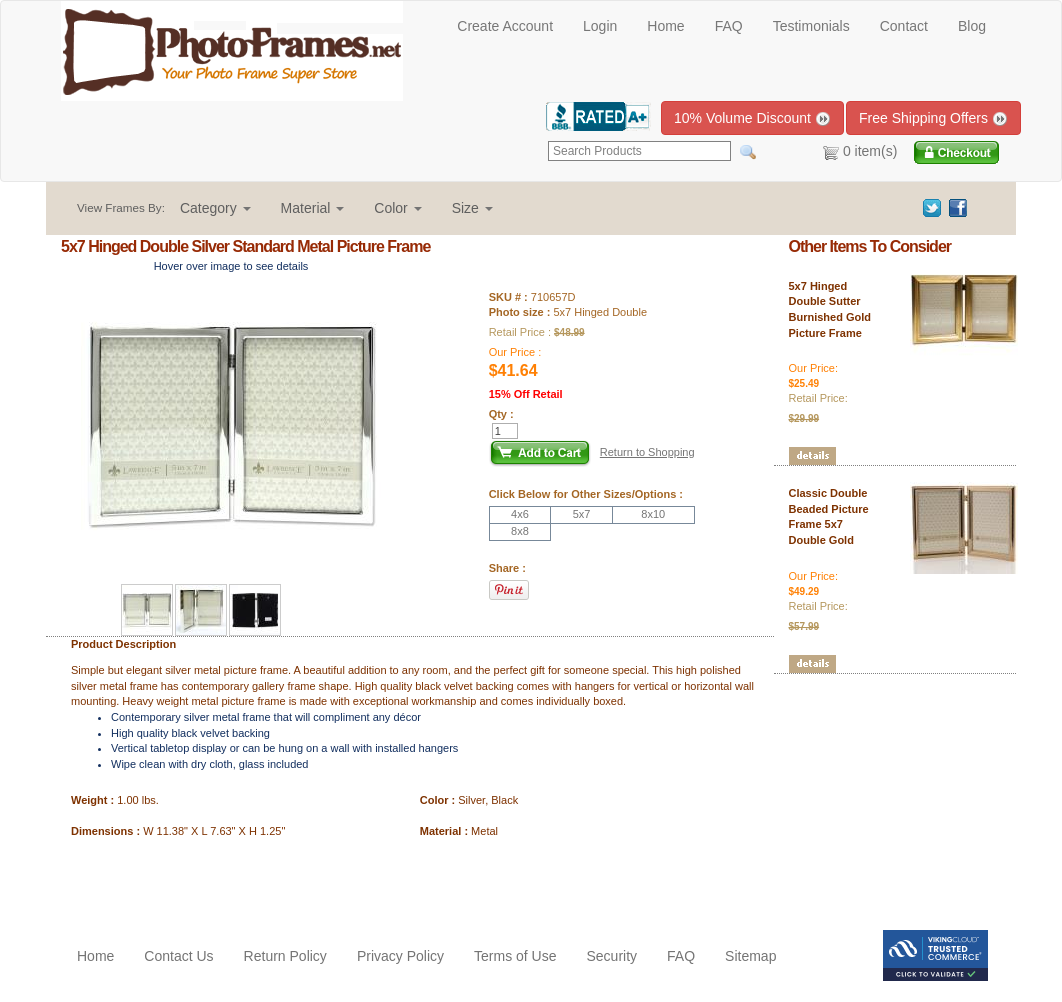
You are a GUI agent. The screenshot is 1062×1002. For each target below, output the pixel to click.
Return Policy (285, 956)
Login (600, 26)
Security (611, 956)
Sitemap (750, 956)
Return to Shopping (647, 452)
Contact (904, 26)
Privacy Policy (400, 956)
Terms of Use (515, 956)
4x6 (520, 514)
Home (665, 26)
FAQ (729, 26)
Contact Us (178, 956)
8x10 (653, 514)
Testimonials (811, 26)
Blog (972, 26)
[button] (215, 208)
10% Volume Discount (752, 118)
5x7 (582, 514)
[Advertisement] (178, 880)
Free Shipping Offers (933, 118)
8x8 (520, 531)
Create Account (505, 26)
